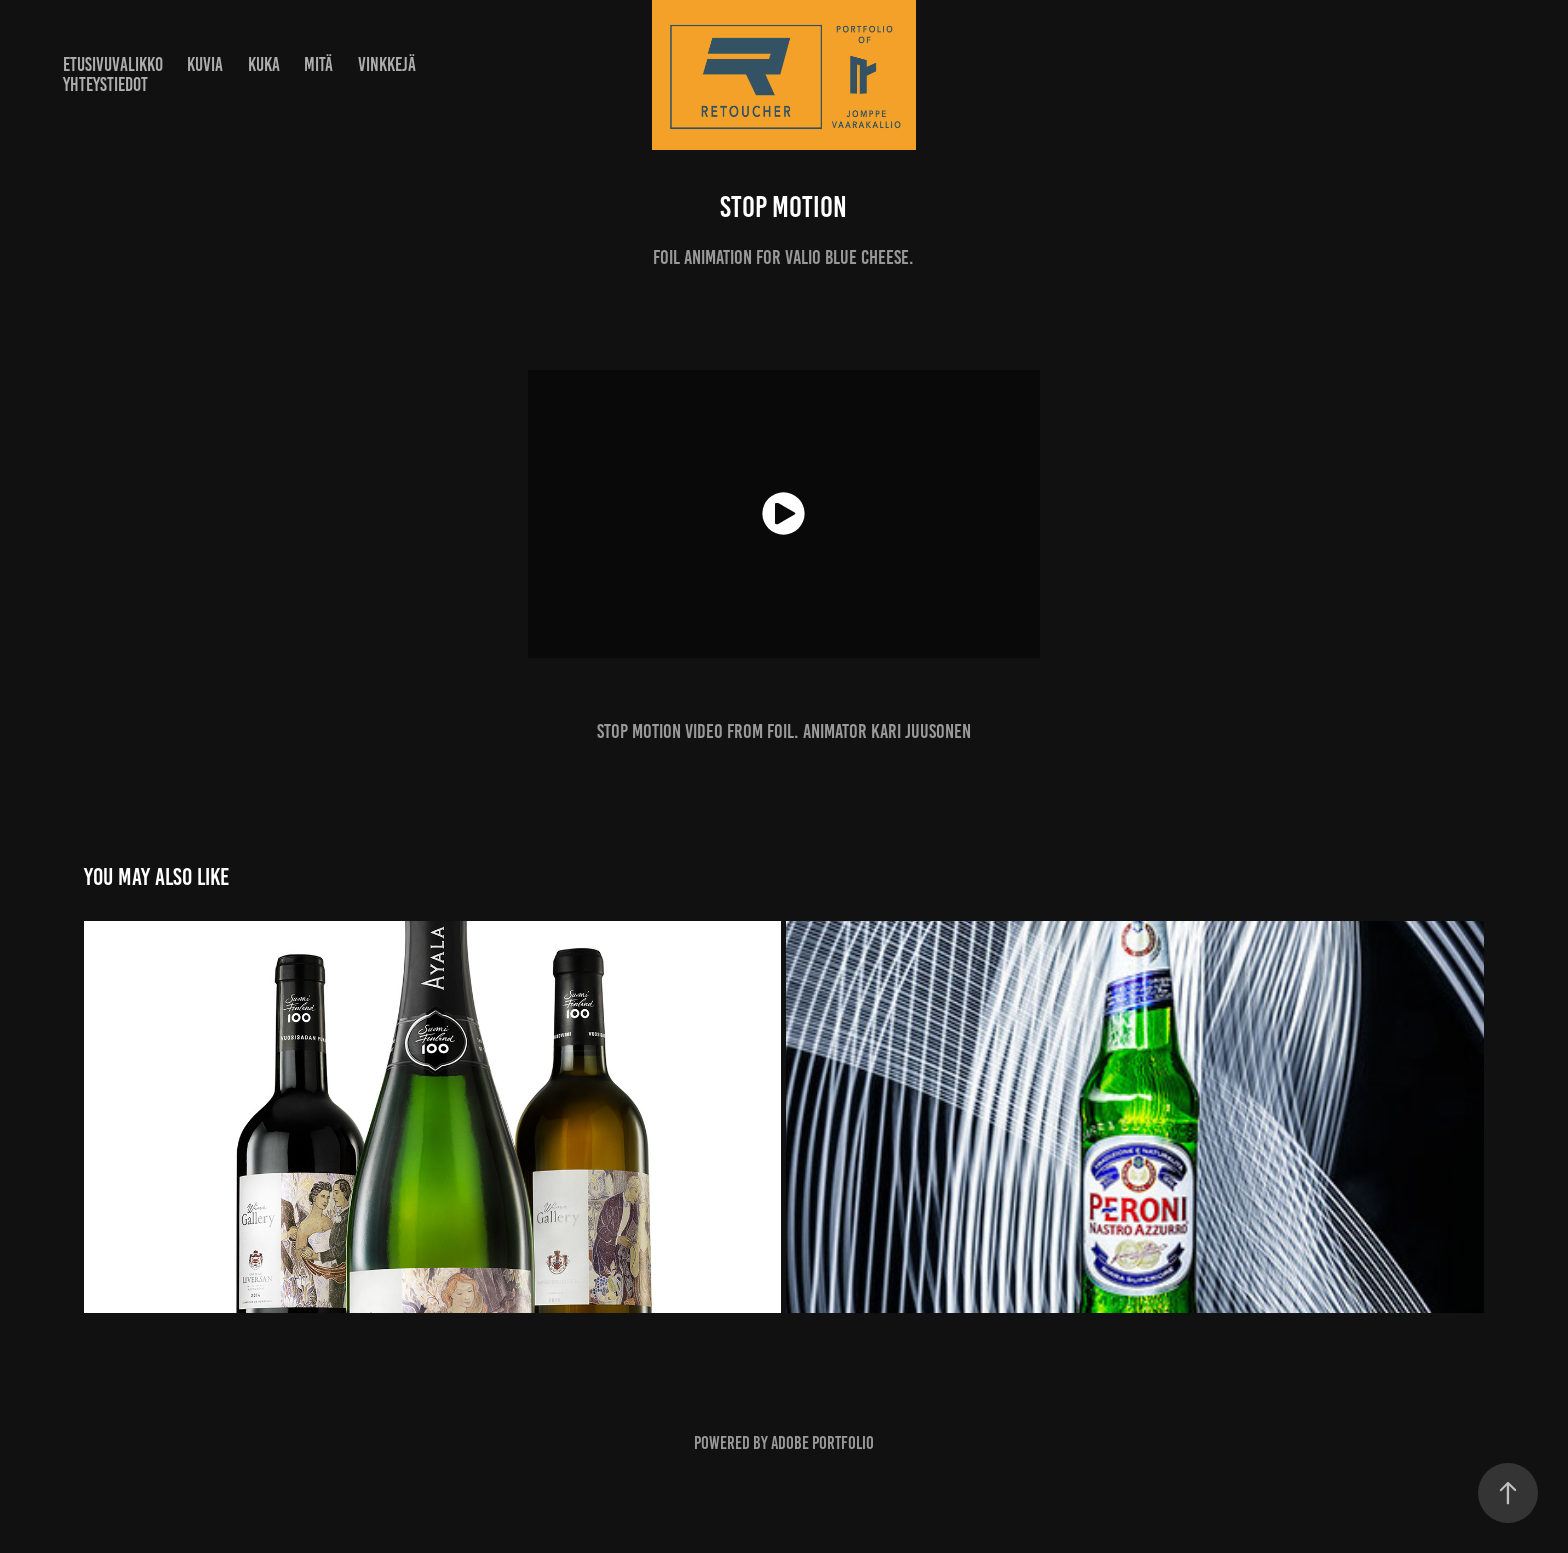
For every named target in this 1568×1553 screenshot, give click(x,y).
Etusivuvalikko (113, 64)
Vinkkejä (387, 64)
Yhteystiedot (105, 84)
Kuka (264, 64)
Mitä (318, 64)
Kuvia (205, 64)
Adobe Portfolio (822, 1443)
